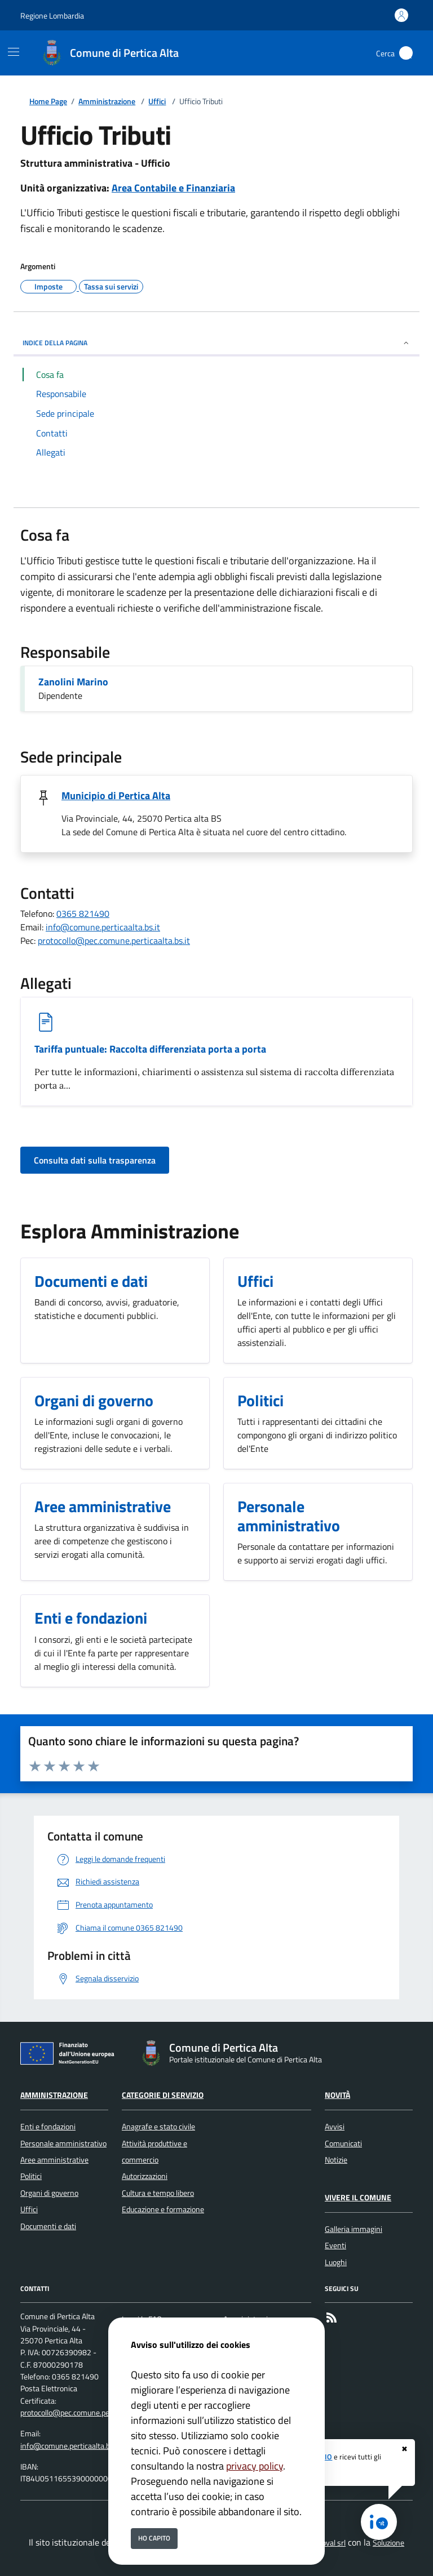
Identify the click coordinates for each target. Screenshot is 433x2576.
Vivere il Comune (358, 2197)
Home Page (48, 102)
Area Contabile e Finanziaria (173, 187)
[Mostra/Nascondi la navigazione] (13, 52)
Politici (31, 2176)
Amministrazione (106, 102)
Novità (337, 2095)
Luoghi (336, 2262)
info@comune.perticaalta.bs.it (103, 927)
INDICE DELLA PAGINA (216, 342)
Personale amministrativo (63, 2143)
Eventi (335, 2245)
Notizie (336, 2160)
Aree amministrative (54, 2160)
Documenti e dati (48, 2226)
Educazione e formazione (163, 2209)
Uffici (157, 102)
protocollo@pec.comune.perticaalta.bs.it (114, 940)
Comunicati (343, 2143)
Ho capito (154, 2538)
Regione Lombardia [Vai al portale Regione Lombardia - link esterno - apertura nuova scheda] (52, 15)
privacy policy (254, 2466)
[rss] (331, 2319)
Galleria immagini (353, 2229)
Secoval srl (328, 2543)
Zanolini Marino (73, 681)
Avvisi (334, 2126)
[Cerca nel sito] (406, 53)
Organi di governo (49, 2193)
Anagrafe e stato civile (158, 2126)
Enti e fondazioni (48, 2126)
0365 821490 (82, 913)
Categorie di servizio (163, 2095)
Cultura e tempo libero (158, 2193)
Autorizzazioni (144, 2176)
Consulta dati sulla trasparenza (95, 1160)
